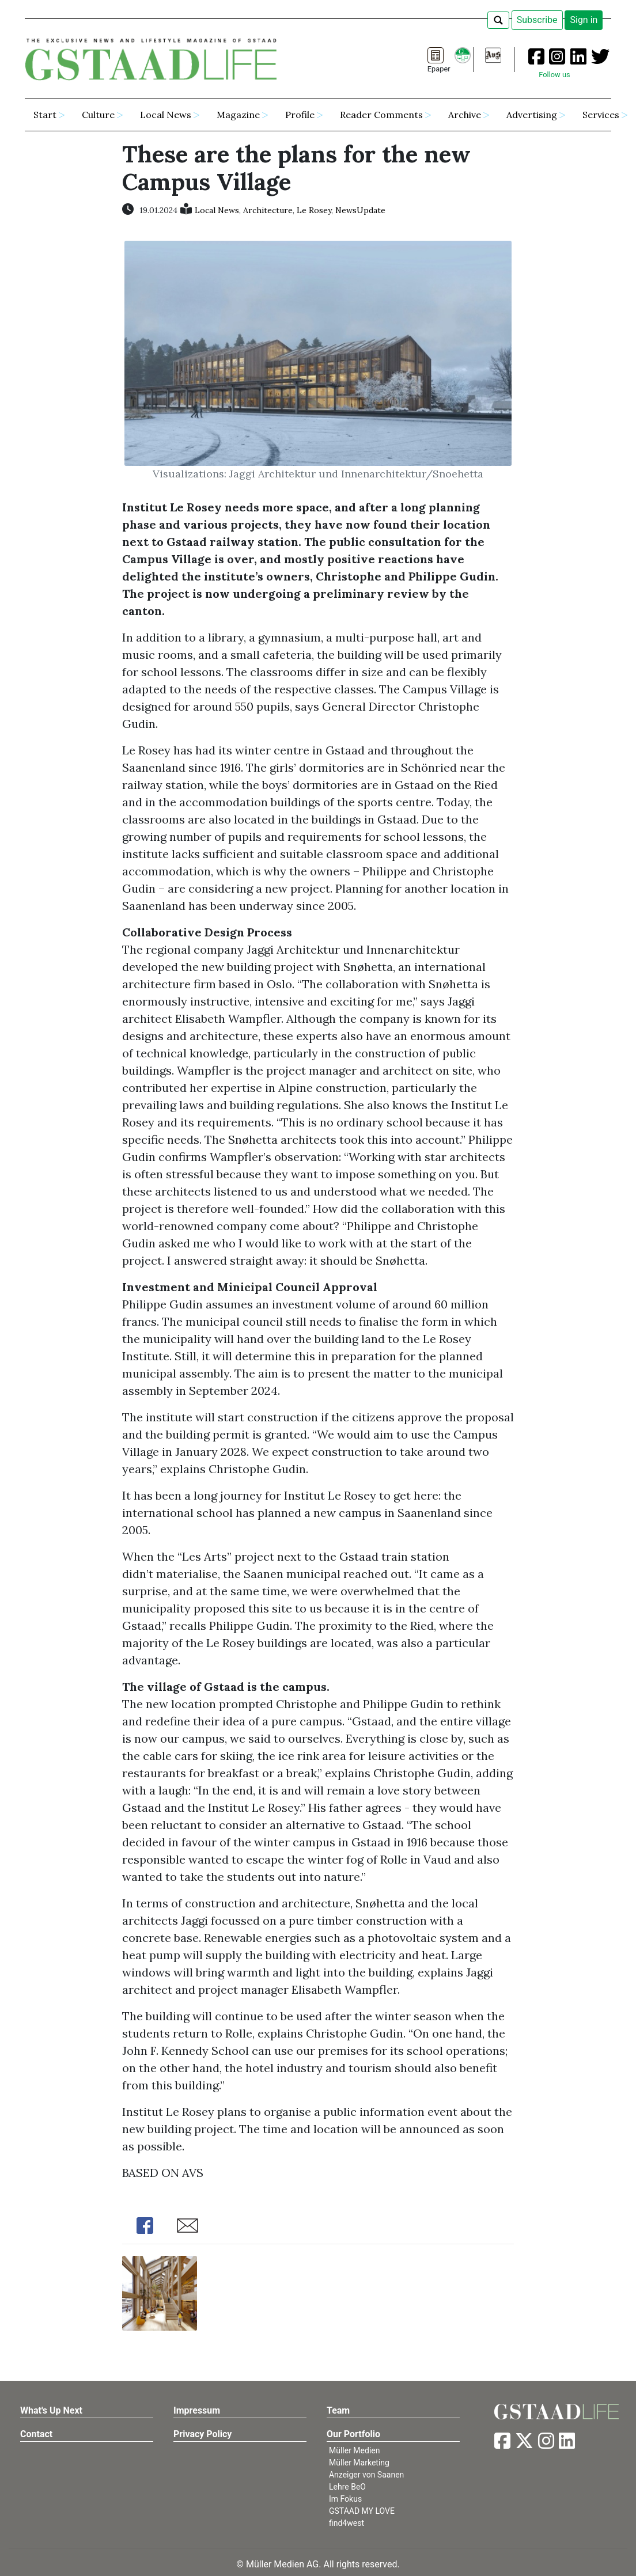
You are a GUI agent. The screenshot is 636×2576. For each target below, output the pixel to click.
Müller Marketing (359, 2462)
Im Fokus (345, 2498)
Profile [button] (300, 114)
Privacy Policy (202, 2434)
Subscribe (537, 19)
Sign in (583, 19)
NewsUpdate (360, 210)
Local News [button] (165, 114)
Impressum (196, 2410)
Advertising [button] (531, 114)
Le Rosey (314, 210)
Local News (217, 210)
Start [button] (44, 114)
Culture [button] (98, 114)
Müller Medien (354, 2450)
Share (145, 2225)
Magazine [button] (238, 114)
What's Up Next (51, 2410)
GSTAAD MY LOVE (362, 2511)
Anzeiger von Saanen (366, 2474)
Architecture (268, 210)
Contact (36, 2434)
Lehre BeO (347, 2486)
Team (338, 2410)
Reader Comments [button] (381, 114)
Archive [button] (464, 114)
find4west (346, 2523)
